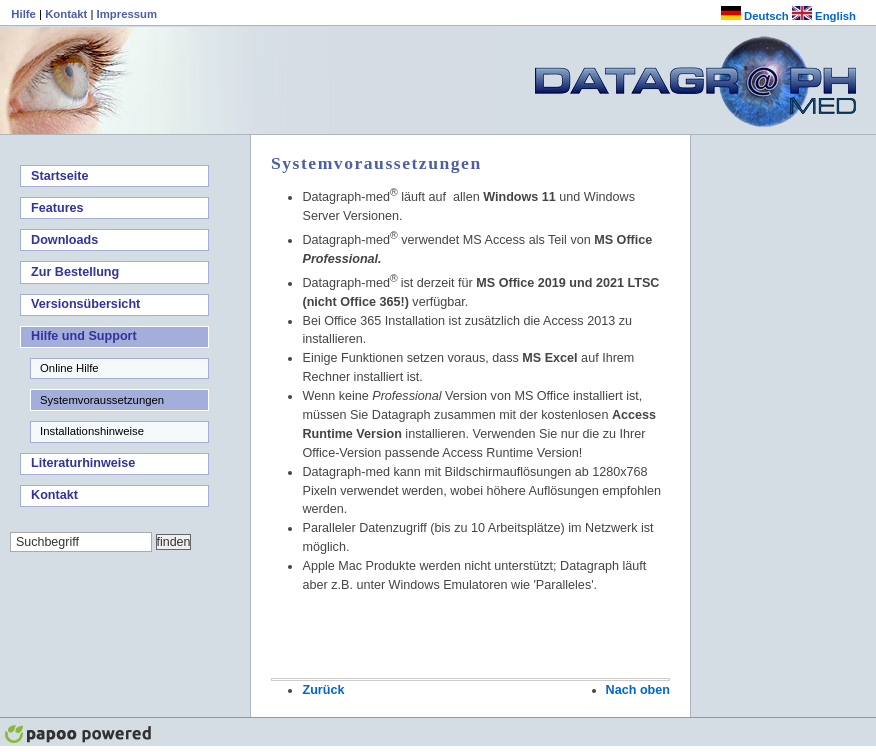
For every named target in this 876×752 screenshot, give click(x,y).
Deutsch (755, 16)
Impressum (127, 14)
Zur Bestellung (75, 272)
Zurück (323, 690)
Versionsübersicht (85, 304)
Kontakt (67, 14)
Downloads (64, 240)
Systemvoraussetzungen (102, 400)
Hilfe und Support (84, 336)
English (824, 16)
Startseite (59, 176)
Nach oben (638, 690)
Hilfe (25, 14)
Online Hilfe (69, 368)
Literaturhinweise (83, 463)
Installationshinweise (92, 431)
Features (57, 208)
